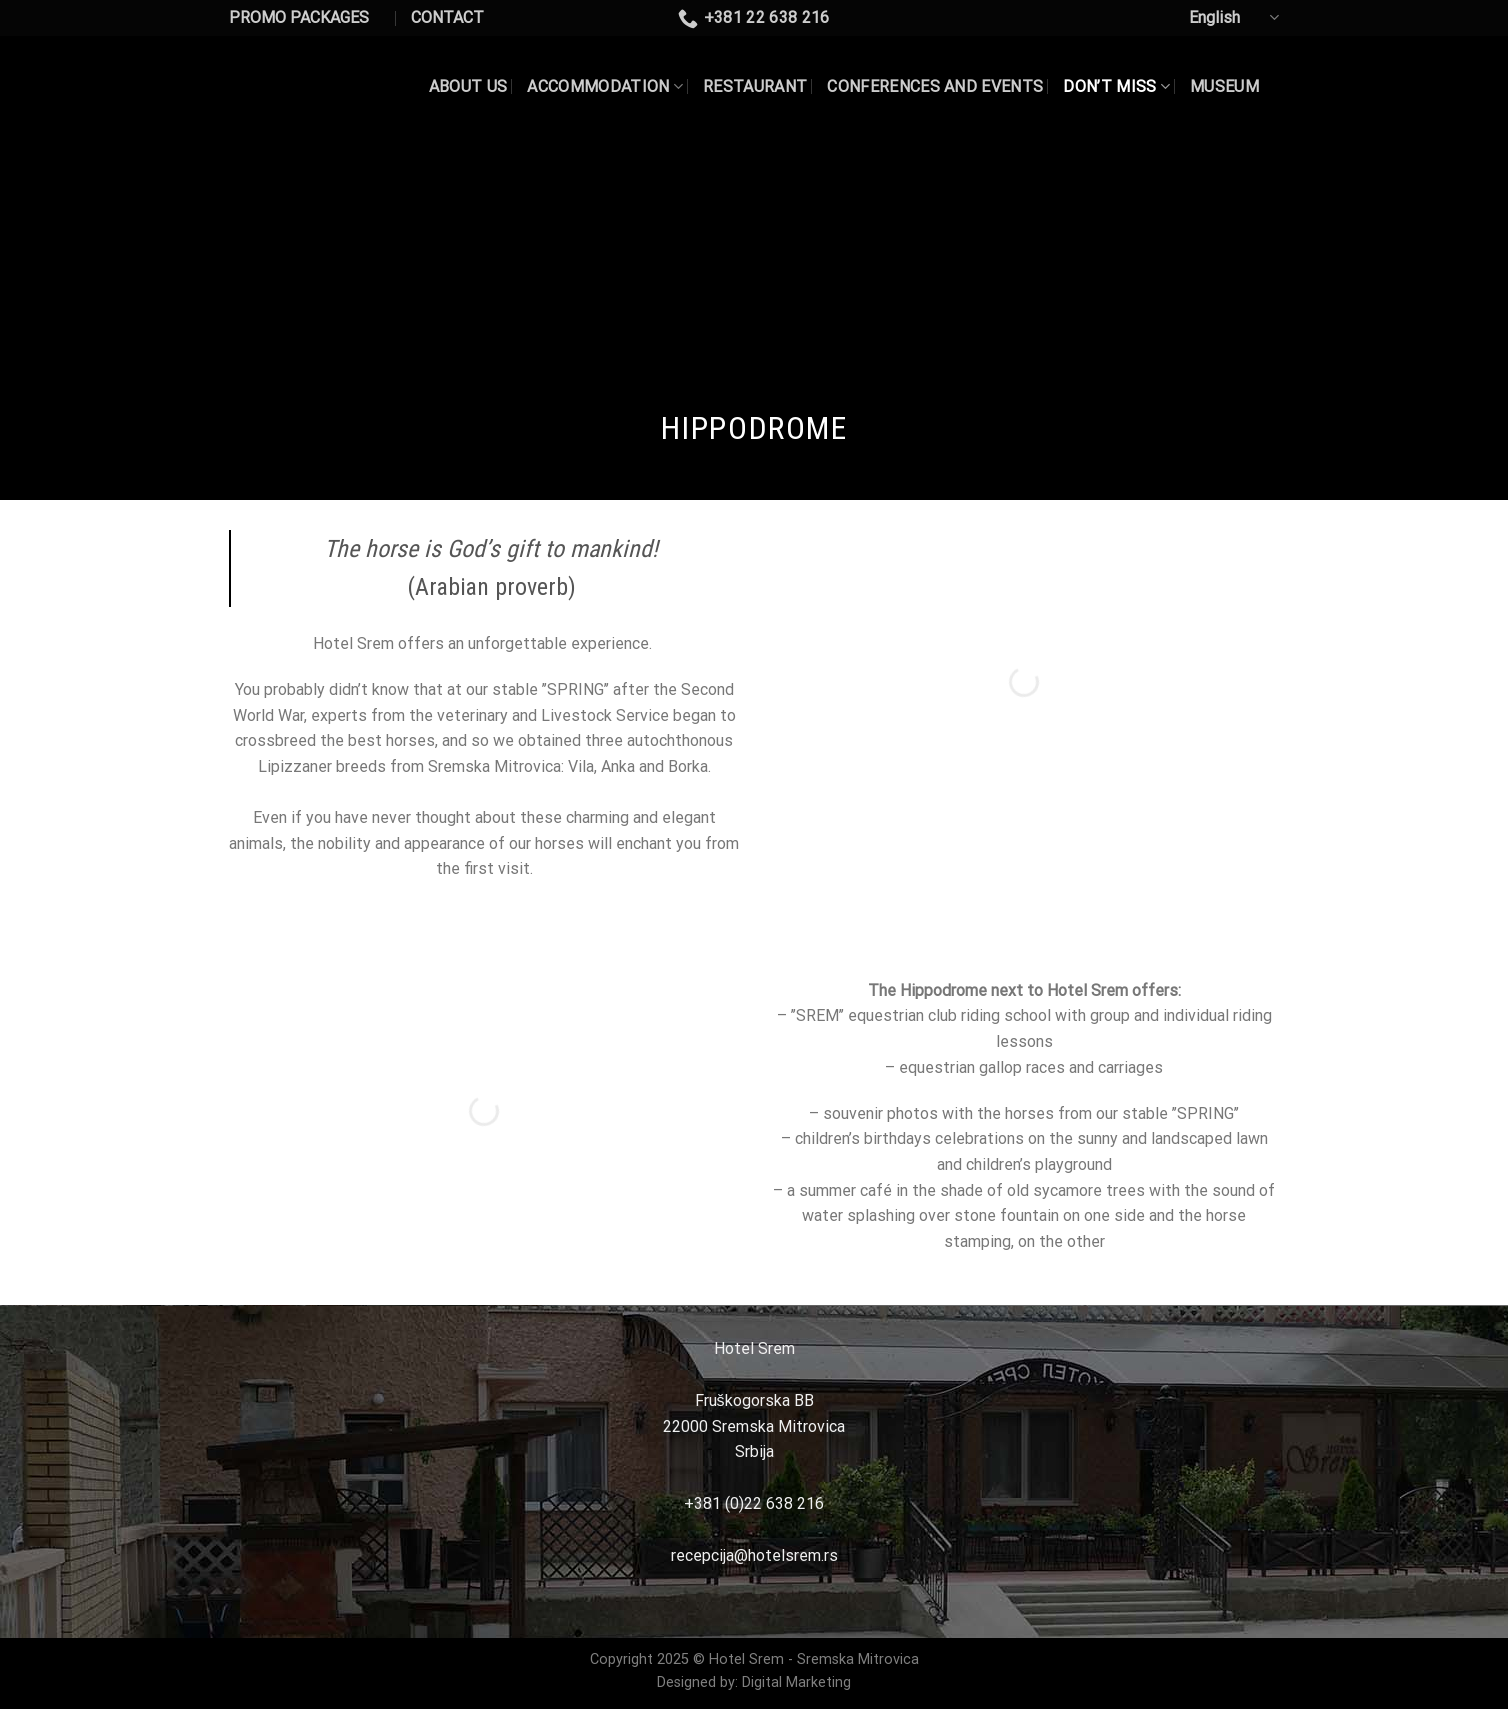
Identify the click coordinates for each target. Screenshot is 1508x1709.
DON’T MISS (1116, 86)
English (1234, 17)
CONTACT (447, 17)
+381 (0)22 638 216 (754, 1503)
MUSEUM (1224, 86)
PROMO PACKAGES (299, 17)
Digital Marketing (796, 1682)
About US (468, 86)
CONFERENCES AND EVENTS (935, 86)
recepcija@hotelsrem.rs (754, 1555)
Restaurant (755, 86)
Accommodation (605, 86)
